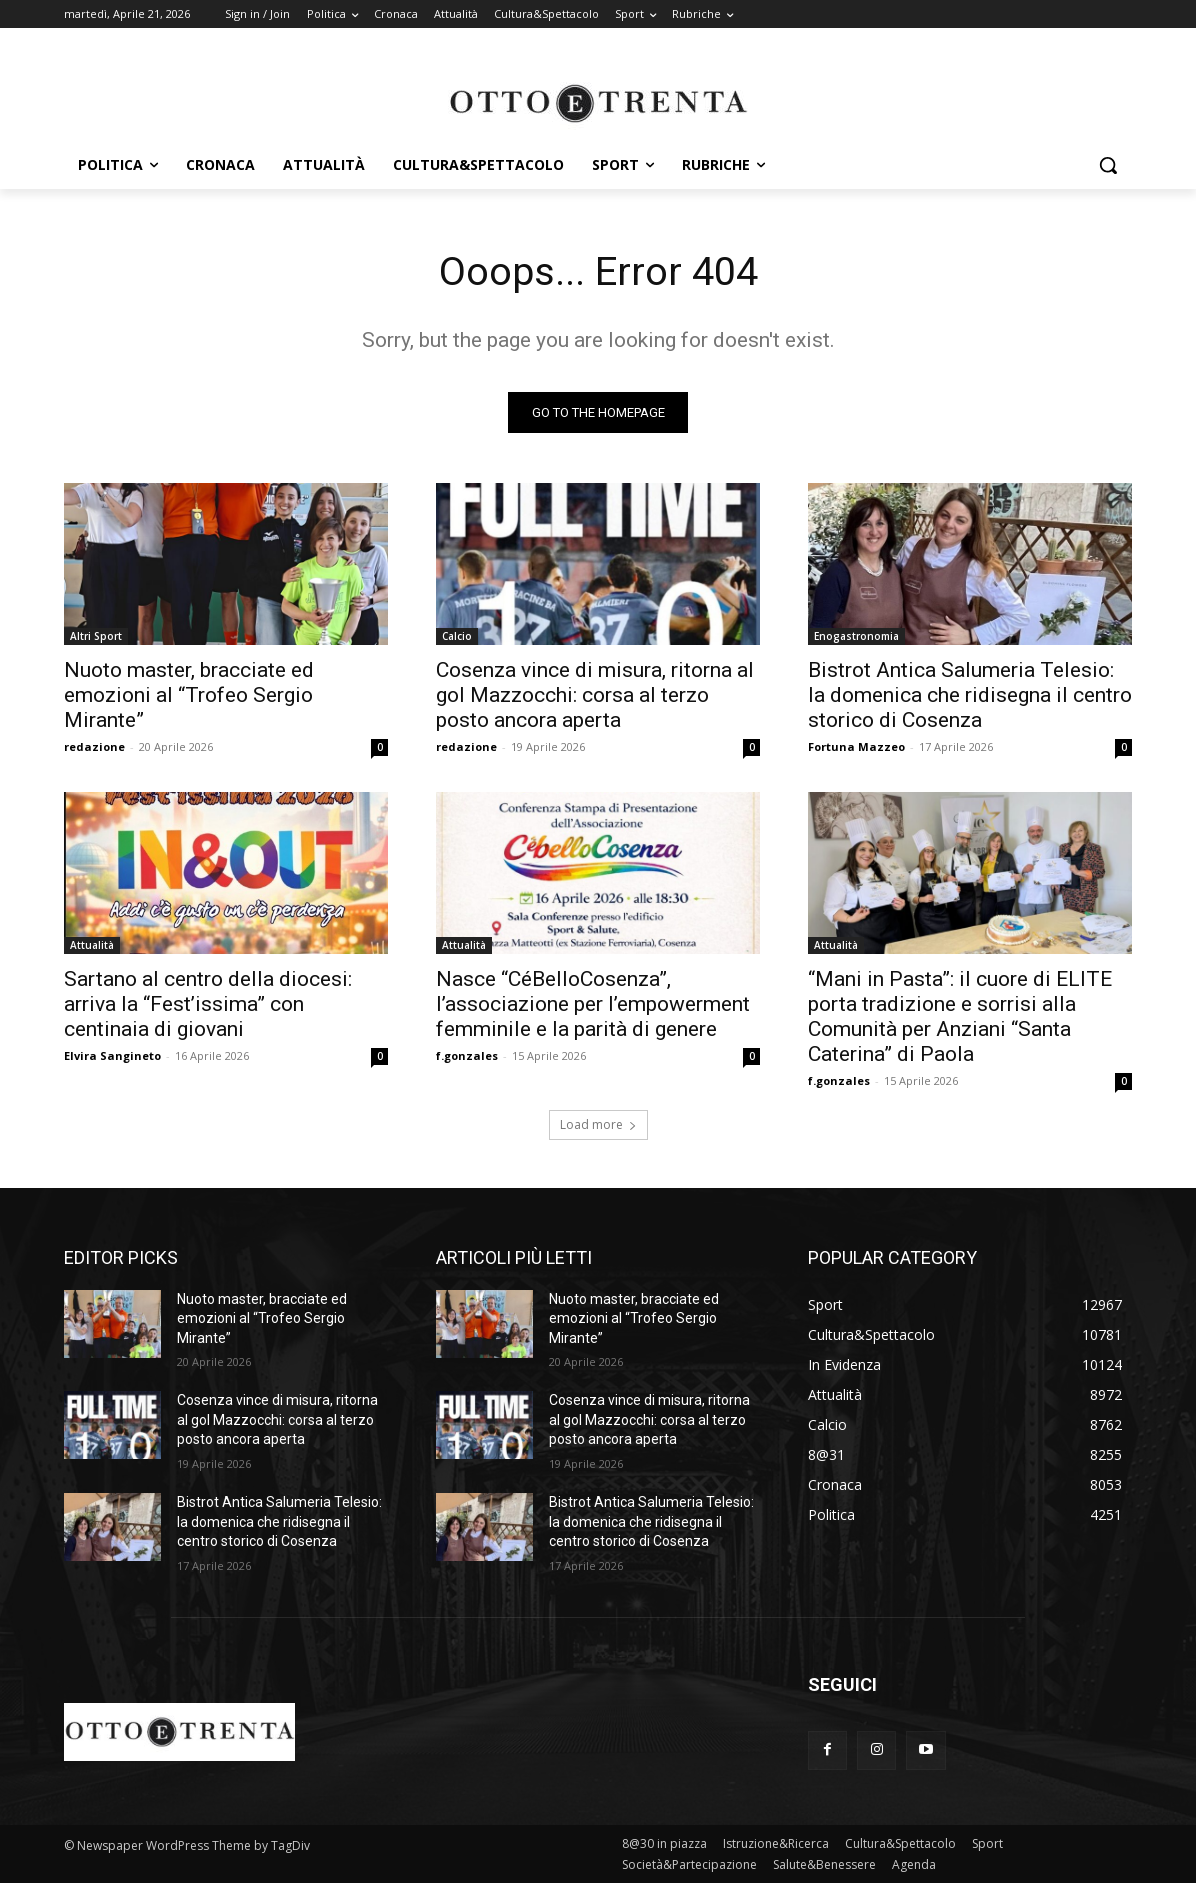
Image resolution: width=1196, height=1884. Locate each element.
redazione (94, 746)
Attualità (92, 945)
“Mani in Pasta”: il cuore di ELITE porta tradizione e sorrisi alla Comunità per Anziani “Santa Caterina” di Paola (960, 1016)
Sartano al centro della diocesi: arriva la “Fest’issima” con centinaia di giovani (208, 1004)
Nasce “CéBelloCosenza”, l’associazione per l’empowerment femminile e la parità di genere (593, 1004)
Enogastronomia (856, 636)
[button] (1108, 165)
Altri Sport (96, 636)
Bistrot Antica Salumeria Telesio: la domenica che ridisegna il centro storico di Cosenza (970, 695)
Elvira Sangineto (112, 1055)
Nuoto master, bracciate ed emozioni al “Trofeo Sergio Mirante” (189, 695)
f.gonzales (467, 1055)
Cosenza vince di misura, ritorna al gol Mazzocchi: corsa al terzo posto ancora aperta (595, 695)
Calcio (457, 636)
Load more (598, 1124)
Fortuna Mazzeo (856, 746)
